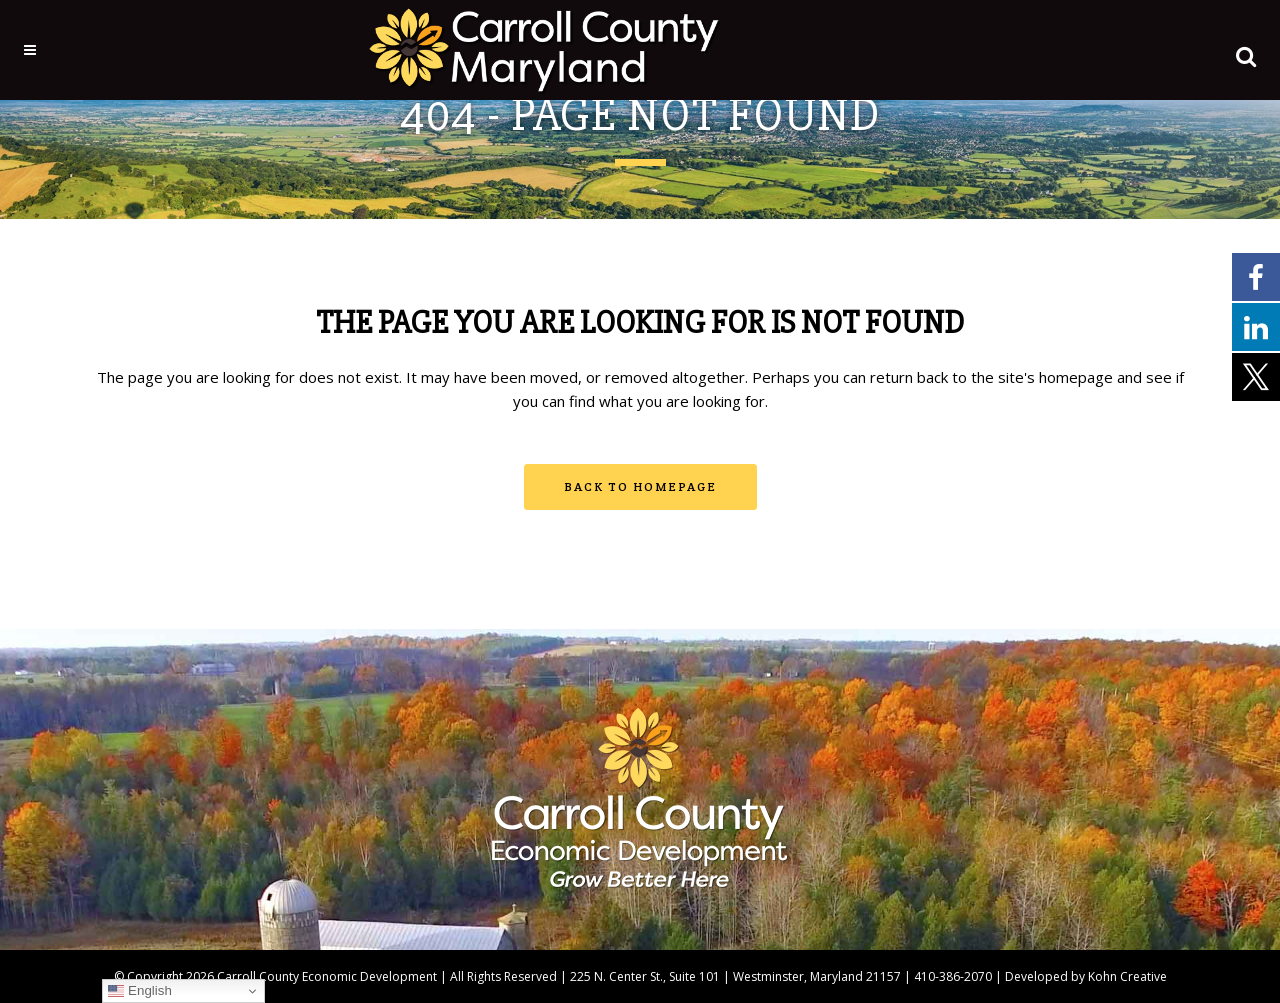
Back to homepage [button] (640, 486)
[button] (1221, 52)
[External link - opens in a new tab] (1256, 276)
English (139, 991)
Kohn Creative (1127, 976)
